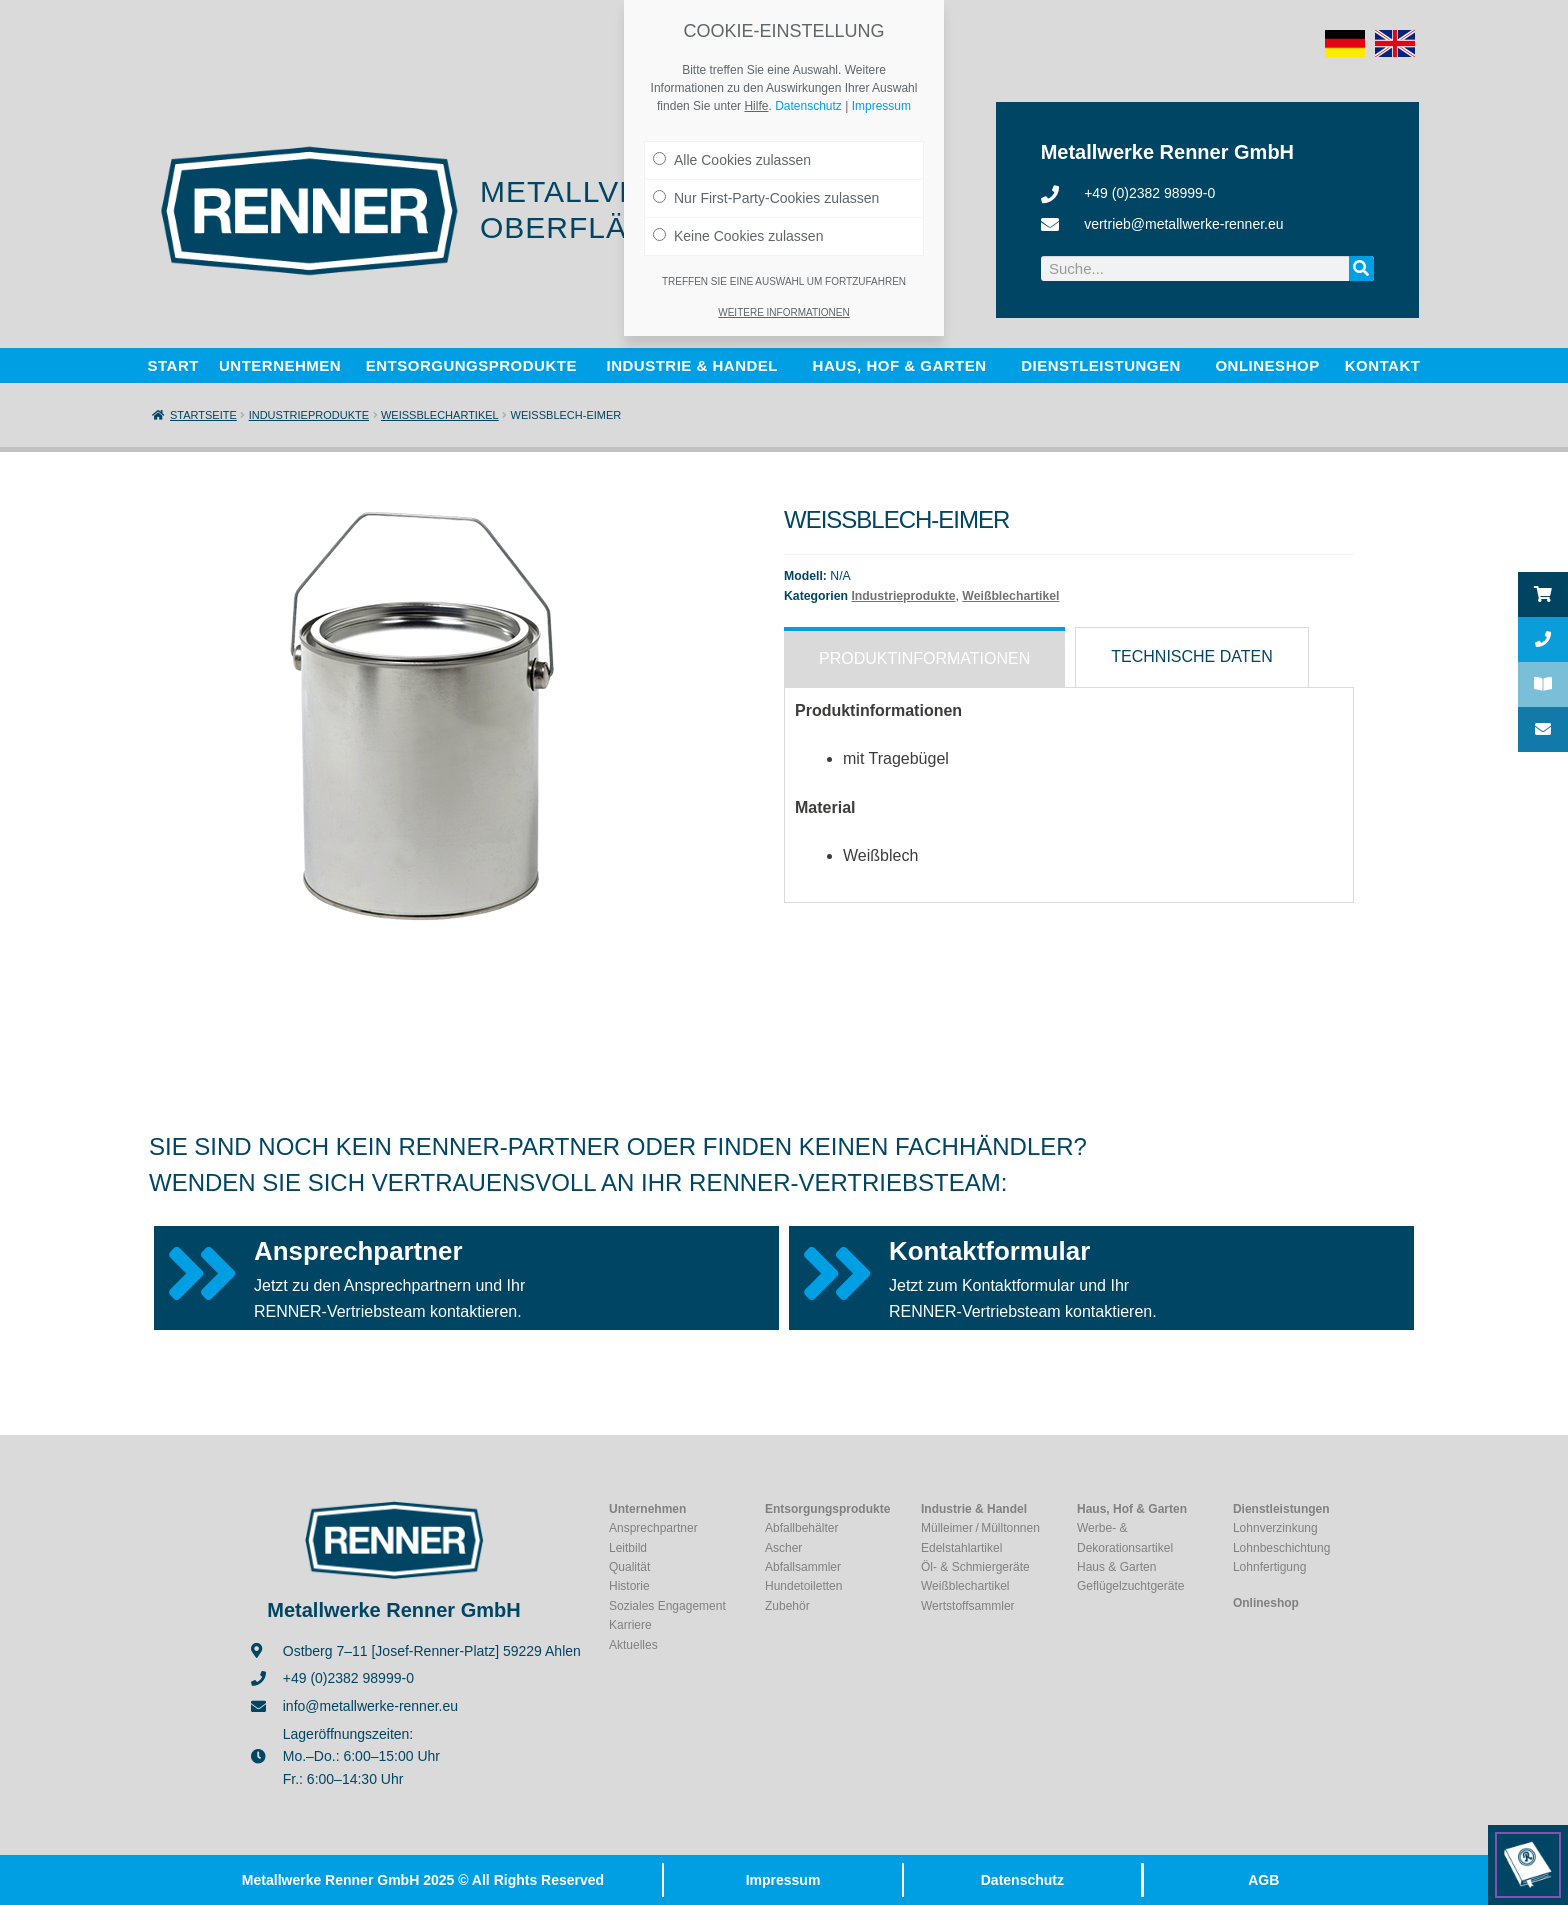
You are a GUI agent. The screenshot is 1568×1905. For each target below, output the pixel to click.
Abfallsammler (803, 1567)
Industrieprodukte (309, 415)
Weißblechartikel (440, 415)
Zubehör (787, 1606)
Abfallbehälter (801, 1528)
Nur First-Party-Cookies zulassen (766, 198)
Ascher (783, 1548)
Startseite (203, 415)
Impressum (783, 1880)
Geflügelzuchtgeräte (1130, 1586)
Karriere (630, 1625)
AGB (1263, 1880)
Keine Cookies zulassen (738, 236)
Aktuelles (633, 1645)
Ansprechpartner (358, 1251)
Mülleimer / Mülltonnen (980, 1528)
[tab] (924, 657)
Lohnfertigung (1269, 1567)
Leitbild (628, 1548)
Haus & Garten (1116, 1567)
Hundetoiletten (803, 1586)
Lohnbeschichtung (1281, 1548)
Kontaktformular (989, 1251)
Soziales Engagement (667, 1606)
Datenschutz (1022, 1880)
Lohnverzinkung (1275, 1528)
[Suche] (1361, 268)
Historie (629, 1586)
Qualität (629, 1567)
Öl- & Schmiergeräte (975, 1567)
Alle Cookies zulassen (732, 160)
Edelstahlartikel (961, 1548)
